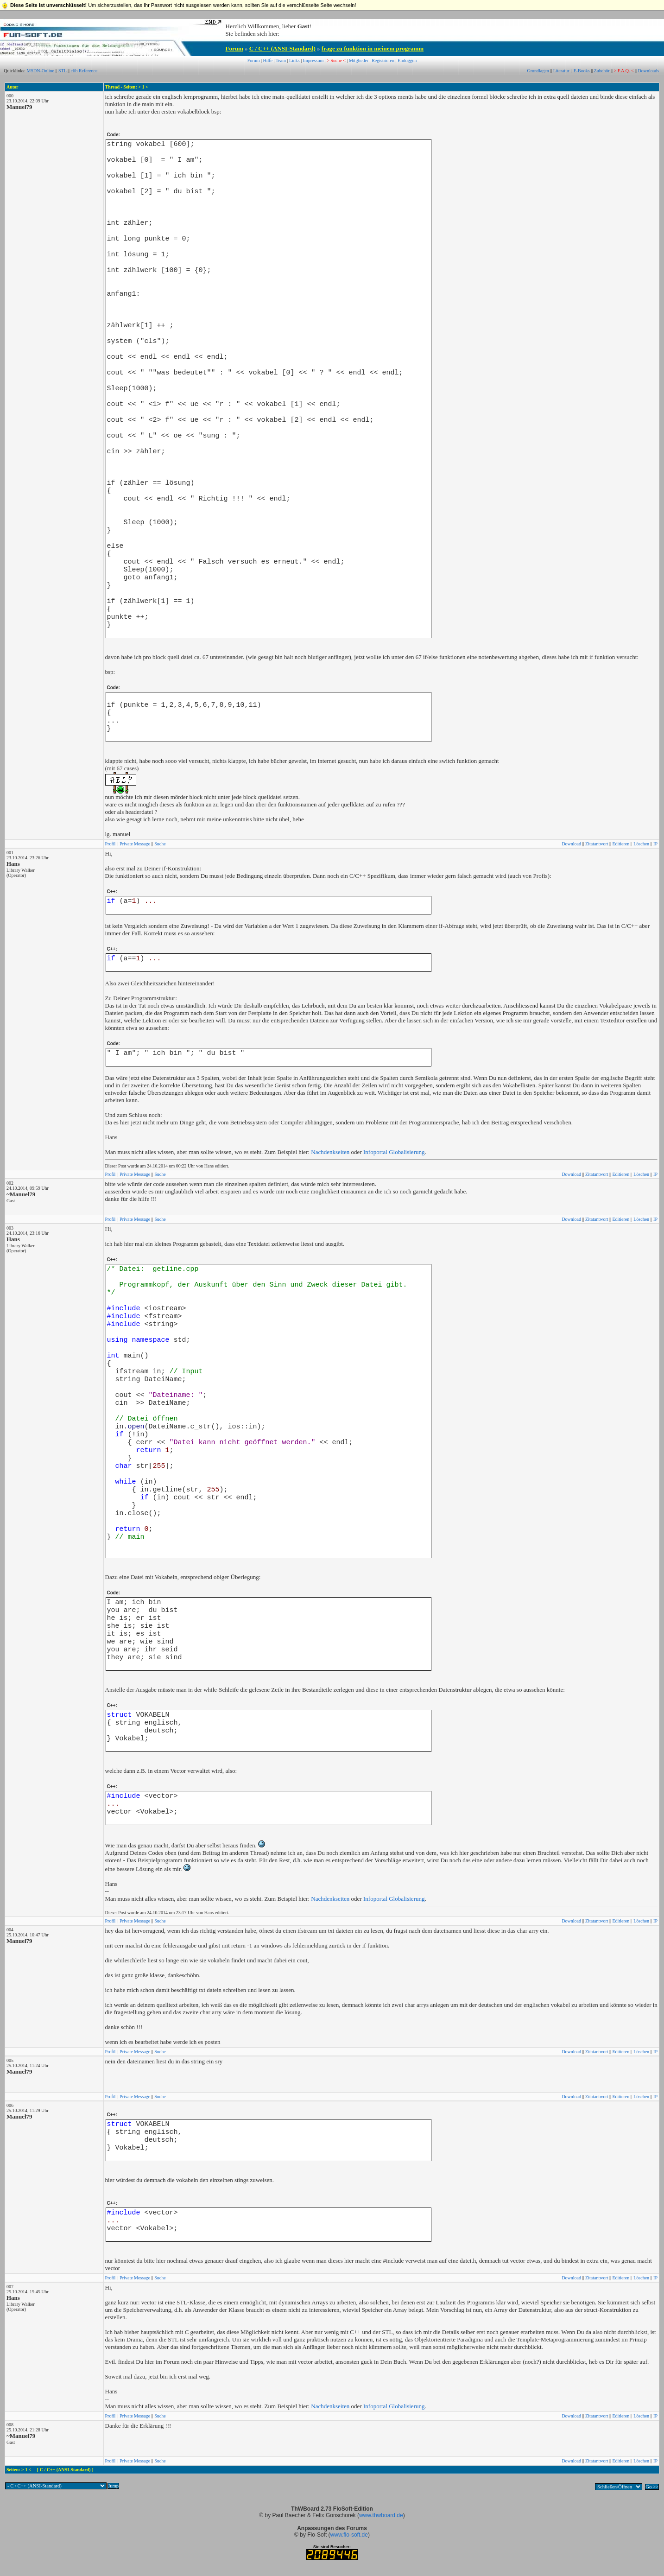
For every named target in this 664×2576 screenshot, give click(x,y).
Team (281, 60)
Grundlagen (538, 70)
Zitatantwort (596, 843)
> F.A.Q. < (624, 70)
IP (655, 843)
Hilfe (267, 60)
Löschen (641, 843)
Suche (159, 843)
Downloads (648, 70)
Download (571, 843)
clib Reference (83, 70)
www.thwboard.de (381, 2515)
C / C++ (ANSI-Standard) (282, 48)
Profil (110, 843)
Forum (234, 48)
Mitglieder (358, 60)
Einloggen (407, 60)
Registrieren (383, 60)
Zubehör (602, 70)
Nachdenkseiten (330, 1151)
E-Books (582, 70)
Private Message (135, 843)
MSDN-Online (40, 70)
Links (294, 60)
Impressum (313, 60)
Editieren (621, 843)
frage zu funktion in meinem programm (373, 48)
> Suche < (336, 60)
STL (62, 70)
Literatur (561, 70)
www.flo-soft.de (349, 2535)
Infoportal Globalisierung (394, 1151)
